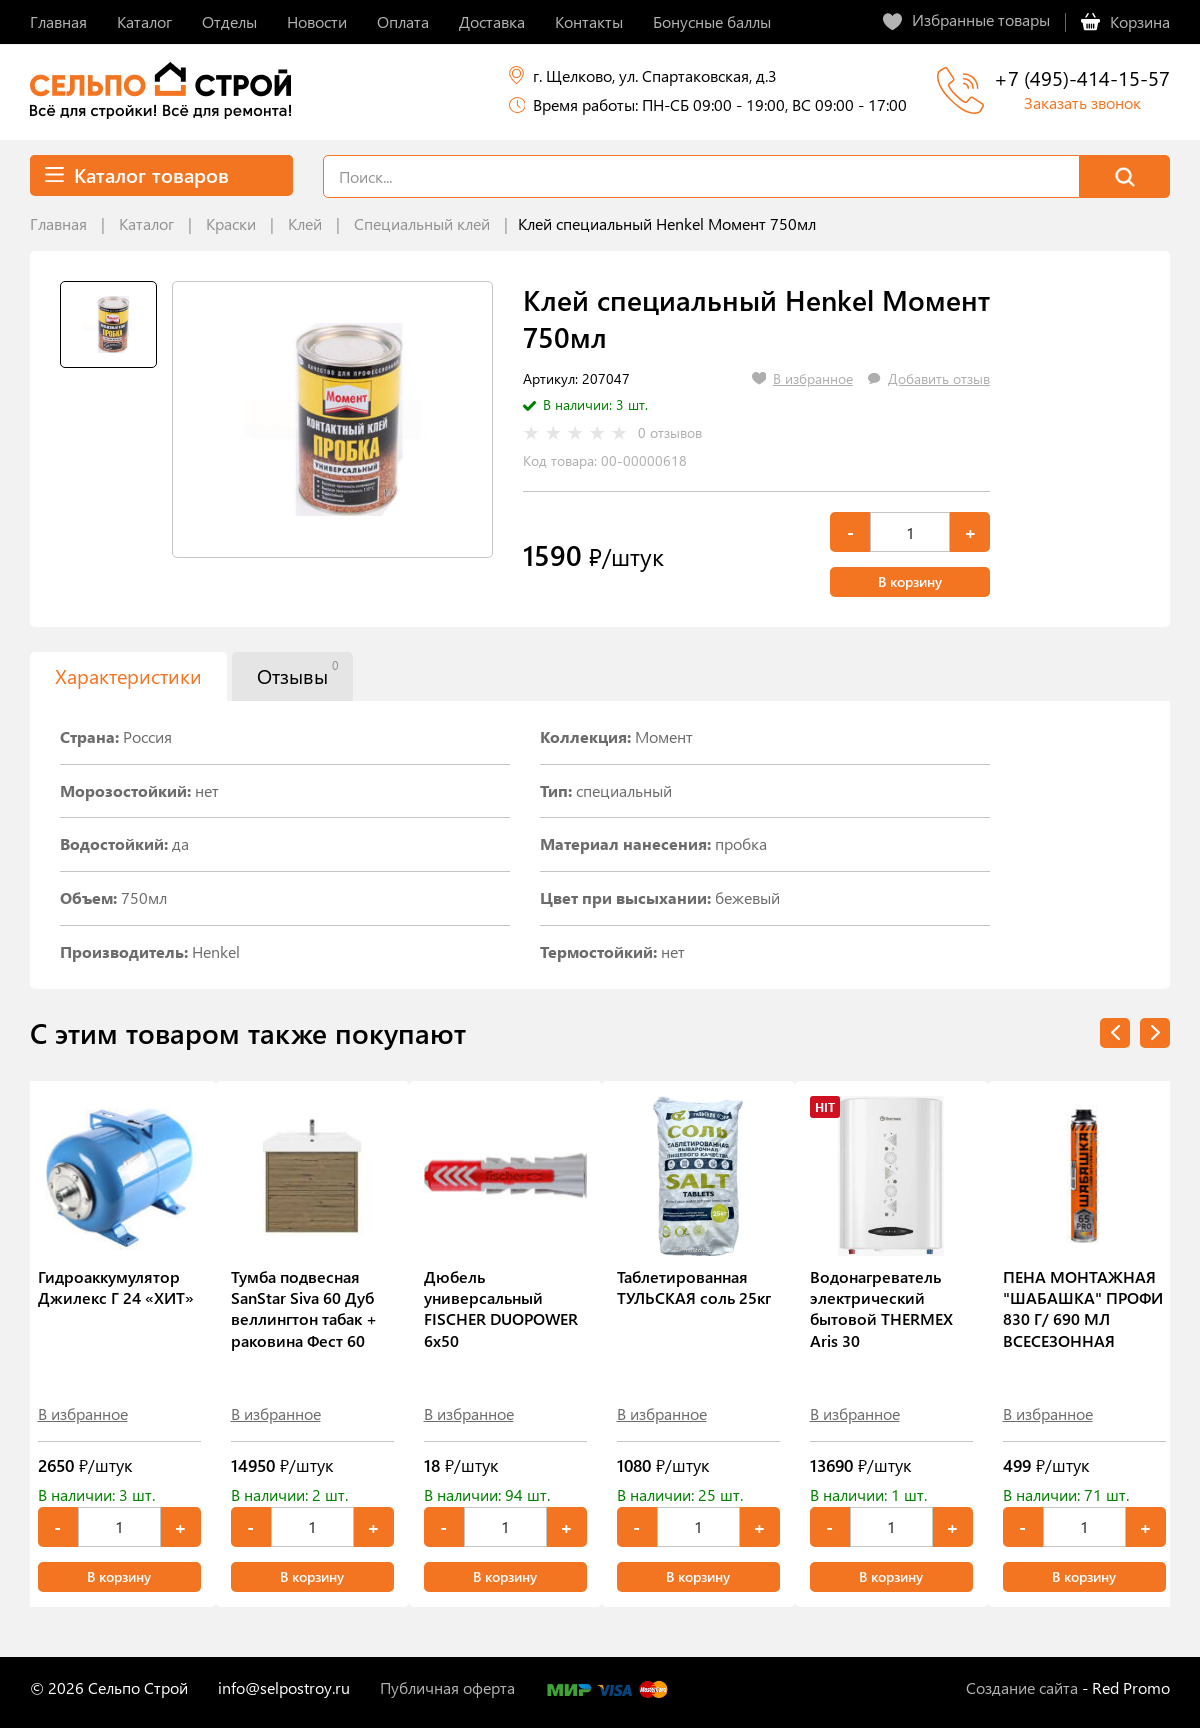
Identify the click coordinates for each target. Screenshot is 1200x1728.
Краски (231, 223)
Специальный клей (422, 223)
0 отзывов (670, 433)
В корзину (910, 581)
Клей (305, 223)
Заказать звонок (1082, 102)
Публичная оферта (447, 1687)
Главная (58, 223)
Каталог (146, 223)
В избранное (83, 1413)
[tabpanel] (332, 419)
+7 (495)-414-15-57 (1082, 77)
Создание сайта (1022, 1687)
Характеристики (128, 675)
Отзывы (297, 673)
